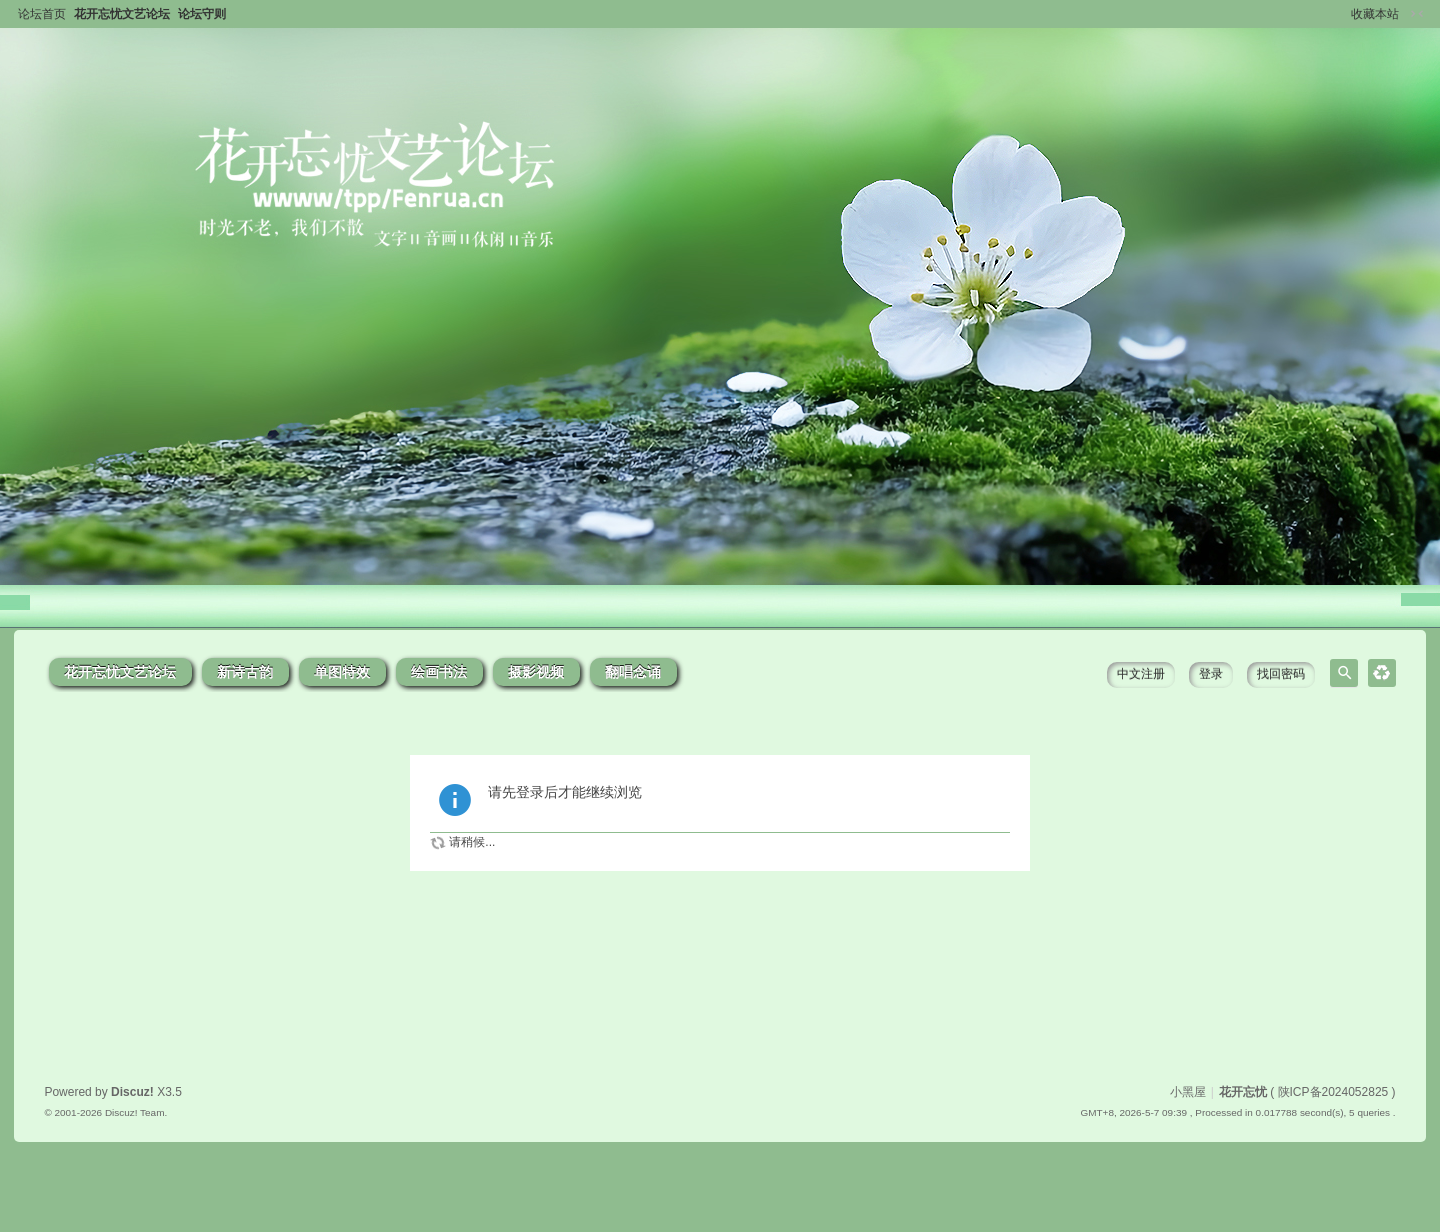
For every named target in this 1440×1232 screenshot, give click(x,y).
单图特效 (342, 672)
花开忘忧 (1243, 1092)
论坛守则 (202, 14)
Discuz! (132, 1092)
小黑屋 (1188, 1092)
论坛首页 (42, 14)
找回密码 (1281, 674)
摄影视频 (536, 672)
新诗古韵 (245, 672)
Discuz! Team (135, 1112)
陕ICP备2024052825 (1333, 1092)
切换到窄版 (1417, 14)
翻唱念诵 (633, 672)
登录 (1211, 674)
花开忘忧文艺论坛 (122, 14)
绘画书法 (439, 672)
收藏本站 (1375, 14)
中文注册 (1141, 674)
